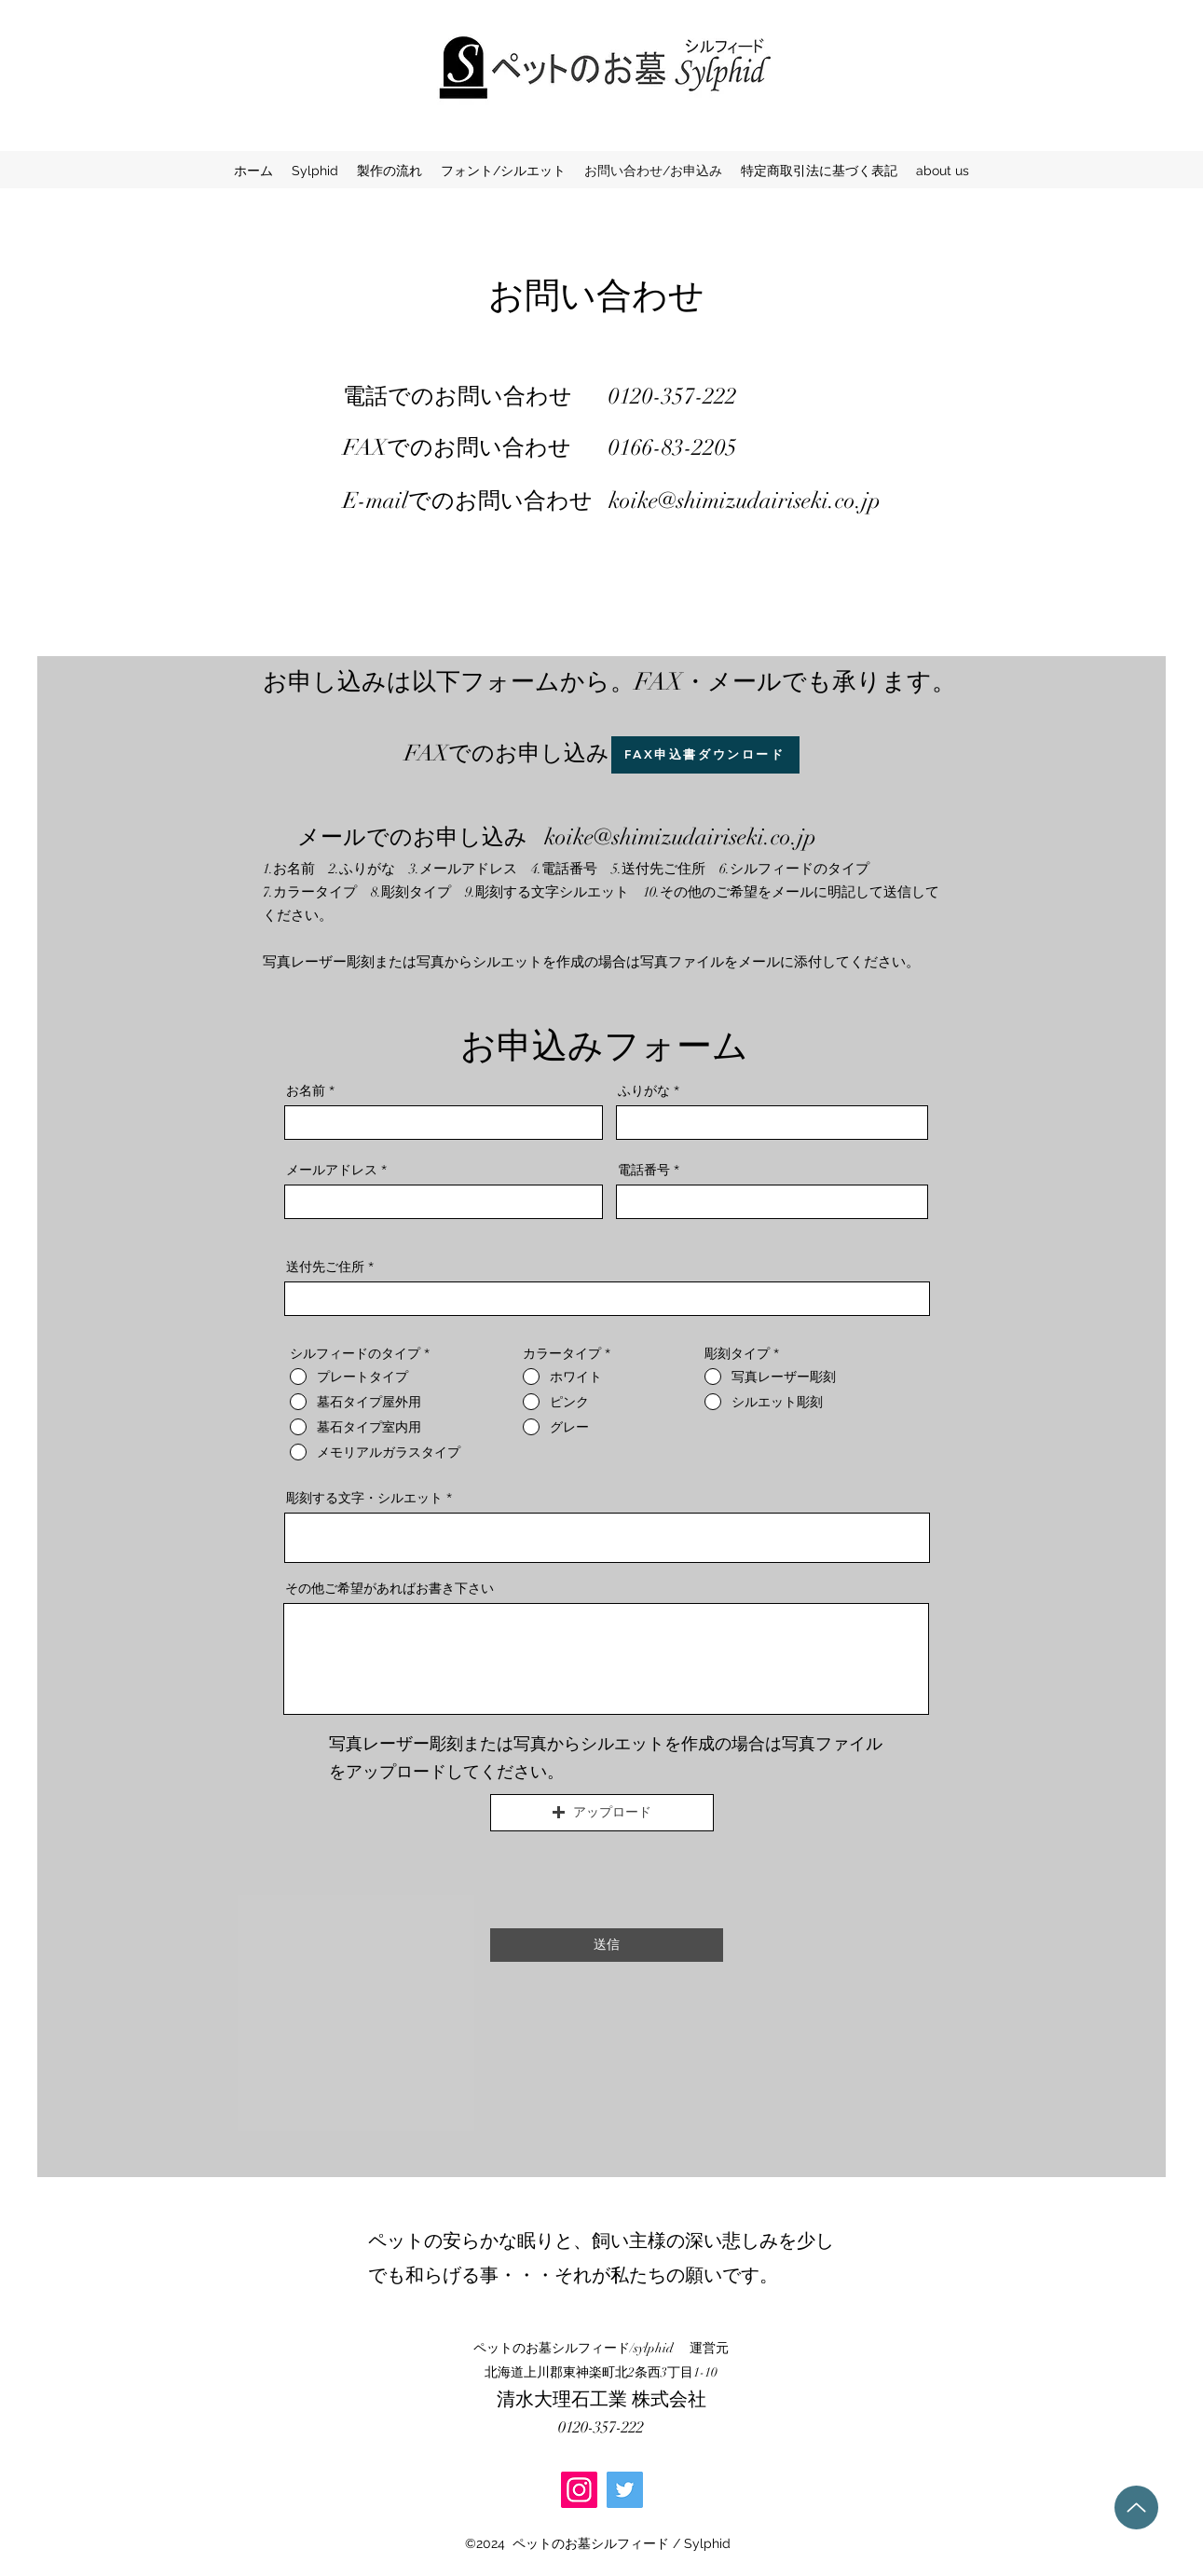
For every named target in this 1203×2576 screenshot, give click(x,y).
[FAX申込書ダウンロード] (705, 755)
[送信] (606, 1945)
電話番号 (644, 1169)
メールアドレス (331, 1169)
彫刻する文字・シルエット (364, 1497)
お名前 (305, 1090)
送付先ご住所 (325, 1266)
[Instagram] (579, 2490)
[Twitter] (625, 2490)
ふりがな (644, 1090)
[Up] (1136, 2507)
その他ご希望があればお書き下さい (389, 1588)
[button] (602, 1812)
